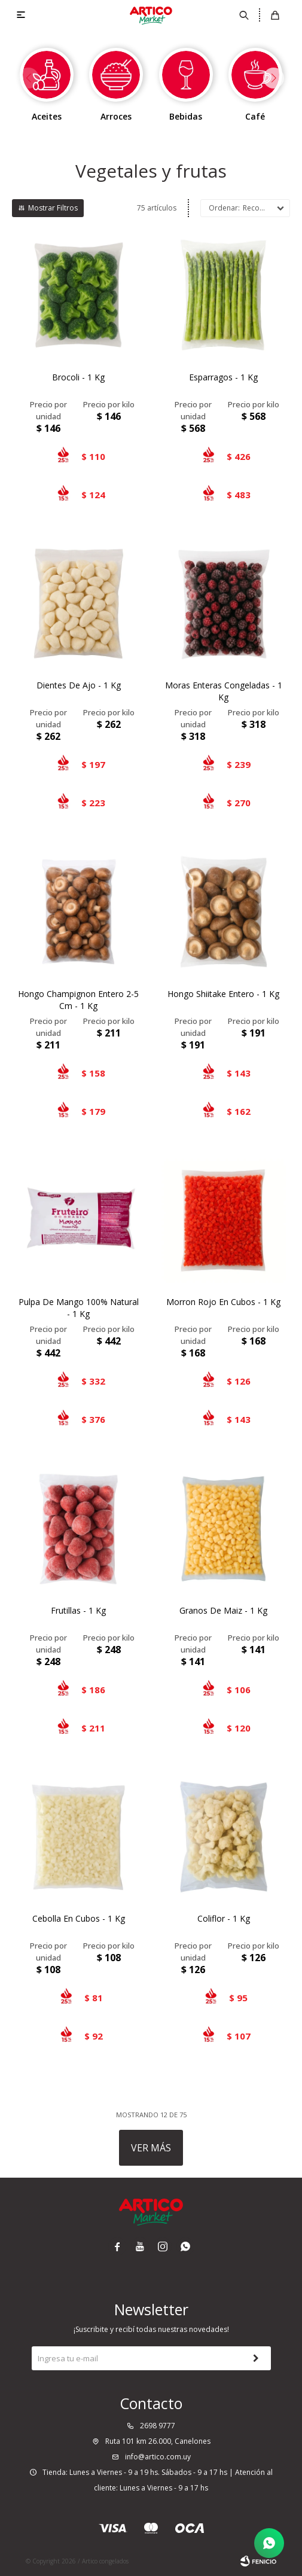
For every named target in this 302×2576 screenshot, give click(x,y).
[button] (273, 78)
